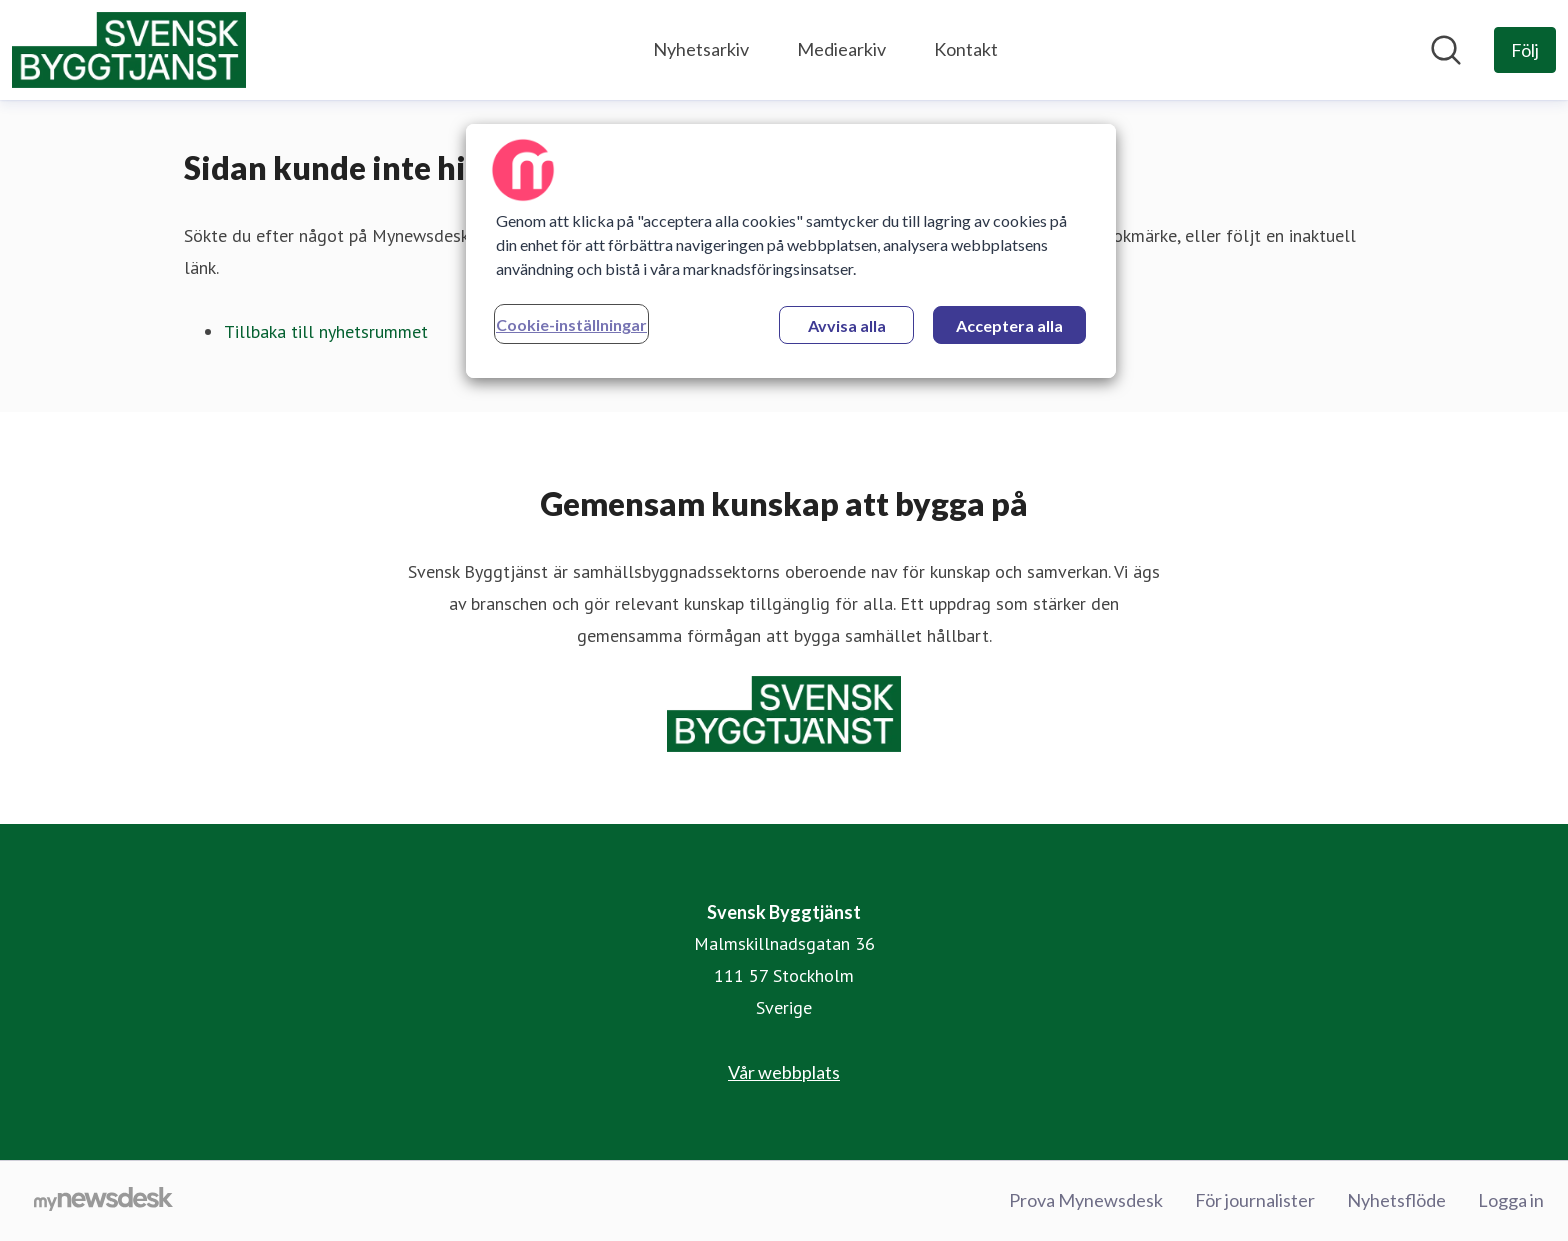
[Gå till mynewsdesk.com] (103, 1201)
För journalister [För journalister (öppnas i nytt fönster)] (1255, 1200)
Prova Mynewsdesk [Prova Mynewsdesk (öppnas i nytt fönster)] (1086, 1200)
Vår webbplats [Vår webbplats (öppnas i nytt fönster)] (784, 1072)
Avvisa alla (847, 325)
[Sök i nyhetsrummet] (1446, 50)
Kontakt (966, 49)
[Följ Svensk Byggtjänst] (1525, 50)
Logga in (1511, 1200)
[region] (791, 251)
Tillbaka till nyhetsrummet (326, 331)
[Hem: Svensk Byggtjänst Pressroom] (129, 50)
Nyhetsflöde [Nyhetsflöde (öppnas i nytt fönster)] (1396, 1200)
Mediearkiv (841, 49)
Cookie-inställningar (571, 324)
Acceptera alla (1009, 325)
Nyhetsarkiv (701, 49)
